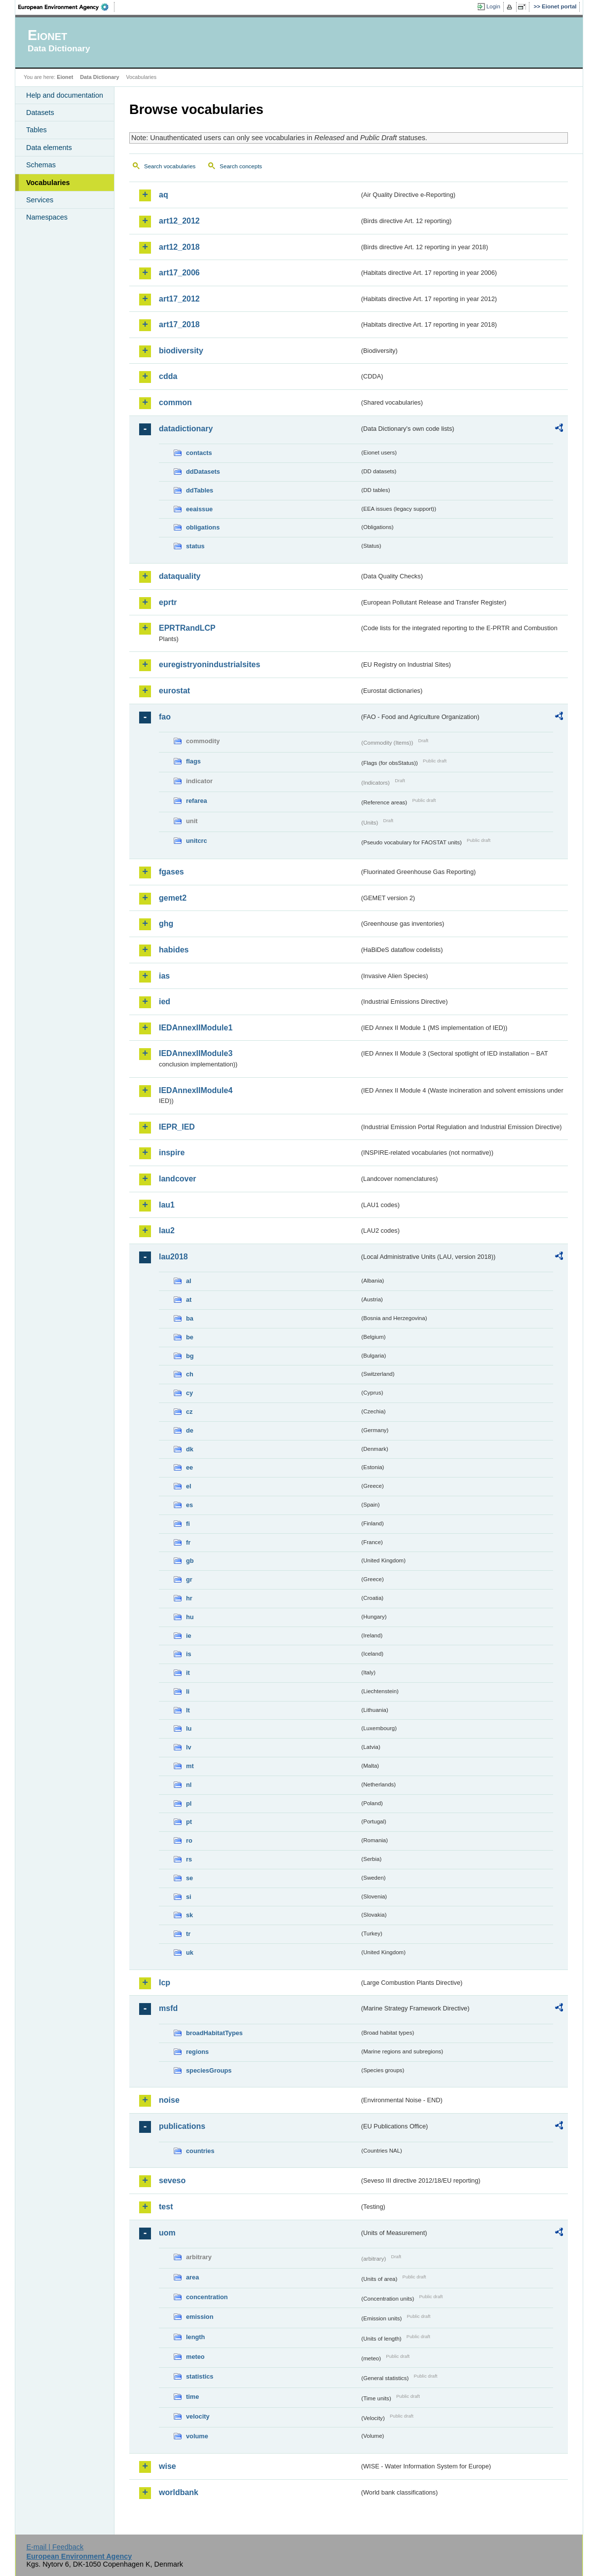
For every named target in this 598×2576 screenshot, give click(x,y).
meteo (195, 2356)
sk (189, 1915)
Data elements (49, 148)
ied (164, 1001)
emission (199, 2316)
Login (493, 6)
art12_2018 (179, 247)
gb (190, 1560)
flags (193, 761)
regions (197, 2051)
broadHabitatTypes (214, 2033)
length (195, 2337)
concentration (207, 2297)
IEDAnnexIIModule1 (195, 1027)
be (189, 1337)
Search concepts (241, 166)
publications (182, 2126)
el (188, 1486)
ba (189, 1318)
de (189, 1430)
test (166, 2206)
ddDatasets (203, 471)
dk (189, 1449)
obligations (203, 527)
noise (169, 2100)
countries (200, 2151)
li (187, 1691)
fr (188, 1542)
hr (189, 1598)
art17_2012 (179, 299)
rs (189, 1859)
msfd (168, 2008)
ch (189, 1374)
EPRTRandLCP (187, 628)
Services (39, 200)
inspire (172, 1152)
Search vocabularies (169, 166)
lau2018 (173, 1256)
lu (188, 1728)
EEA (66, 7)
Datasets (40, 112)
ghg (166, 923)
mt (190, 1766)
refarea (196, 800)
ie (188, 1635)
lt (188, 1710)
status (195, 546)
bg (190, 1356)
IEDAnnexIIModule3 (195, 1053)
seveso (172, 2180)
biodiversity (181, 350)
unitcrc (196, 840)
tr (188, 1933)
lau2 (167, 1230)
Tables (36, 130)
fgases (171, 872)
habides (173, 950)
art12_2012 (179, 221)
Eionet (65, 77)
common (175, 402)
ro (189, 1840)
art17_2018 (179, 324)
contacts (199, 452)
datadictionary (186, 428)
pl (188, 1803)
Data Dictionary (99, 77)
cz (189, 1411)
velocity (198, 2416)
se (189, 1878)
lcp (164, 1982)
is (188, 1654)
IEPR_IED (177, 1127)
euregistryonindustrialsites (209, 664)
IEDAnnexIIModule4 (195, 1090)
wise (167, 2466)
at (188, 1299)
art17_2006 (179, 272)
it (188, 1672)
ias (164, 976)
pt (189, 1821)
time (192, 2396)
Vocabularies (48, 183)
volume (197, 2436)
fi (188, 1523)
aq (163, 194)
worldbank (178, 2492)
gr (189, 1579)
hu (190, 1617)
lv (188, 1747)
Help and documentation (64, 95)
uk (189, 1952)
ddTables (199, 490)
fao (165, 717)
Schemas (41, 165)
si (188, 1896)
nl (188, 1784)
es (189, 1505)
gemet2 (173, 898)
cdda (168, 376)
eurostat (174, 690)
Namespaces (47, 217)
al (188, 1281)
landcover (177, 1178)
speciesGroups (208, 2070)
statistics (199, 2376)
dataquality (179, 576)
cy (189, 1393)
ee (189, 1467)
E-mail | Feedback (54, 2547)
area (192, 2277)
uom (167, 2233)
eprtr (168, 602)
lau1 (167, 1205)
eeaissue (199, 509)
